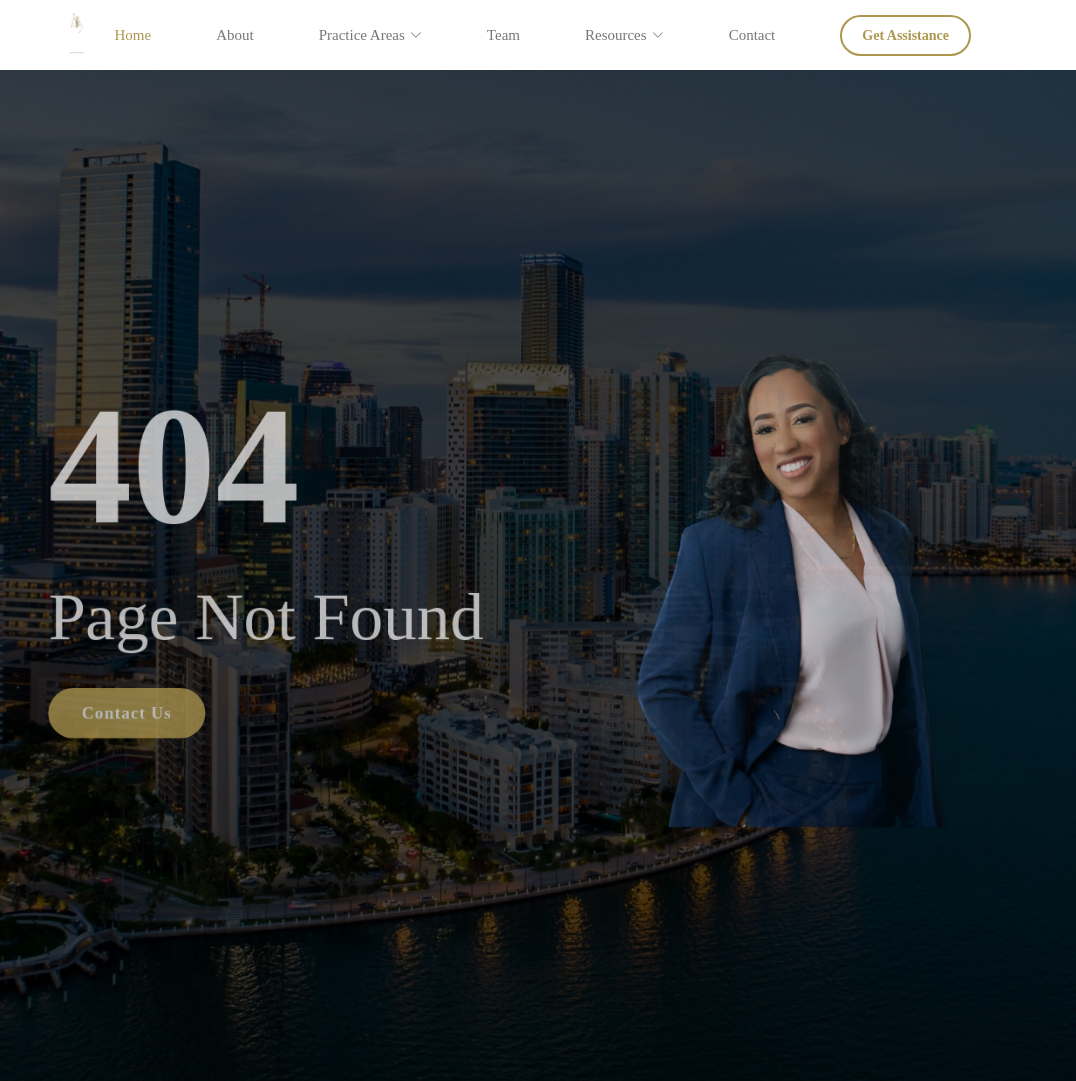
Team (503, 35)
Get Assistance (905, 35)
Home (132, 35)
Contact (752, 35)
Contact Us (114, 717)
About (235, 35)
